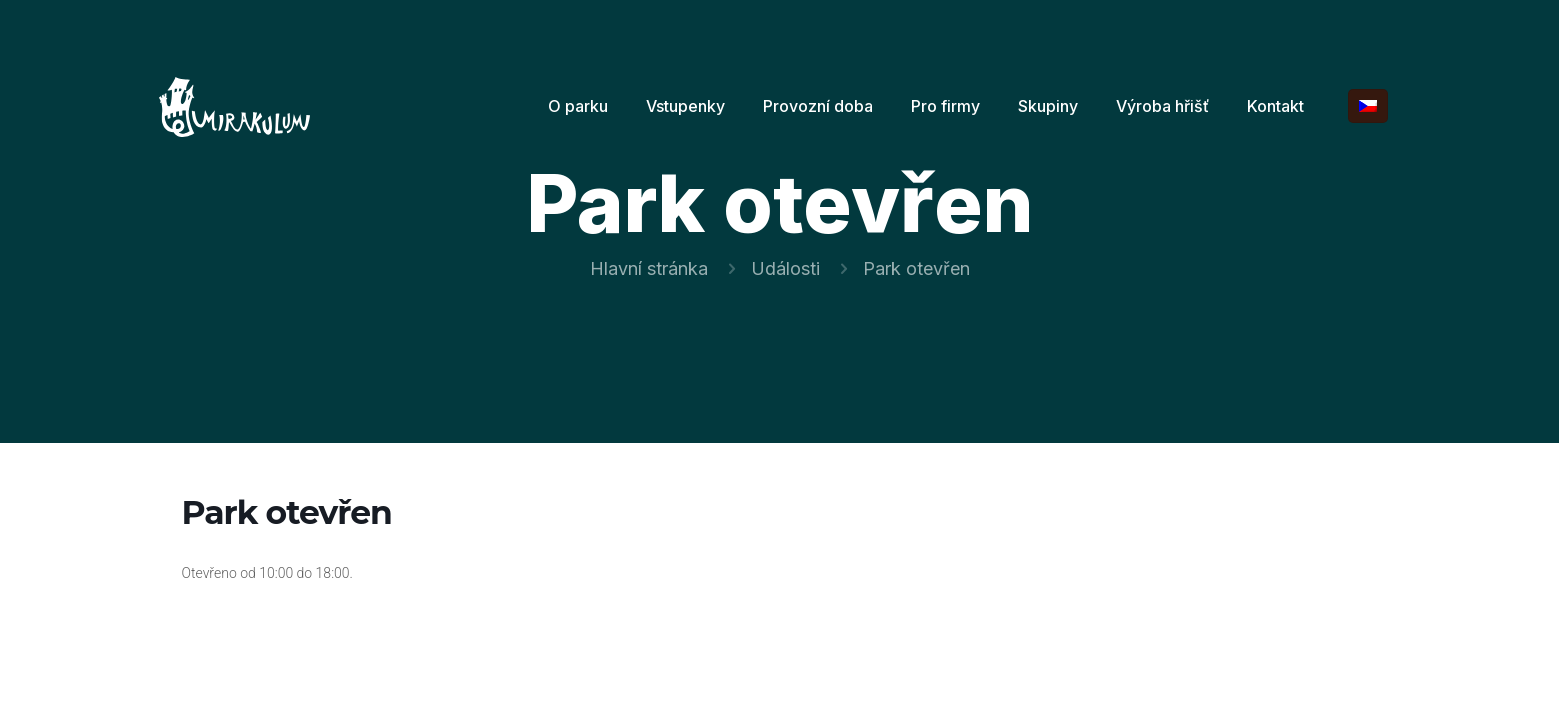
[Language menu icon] (1368, 106)
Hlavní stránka (649, 268)
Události (785, 268)
